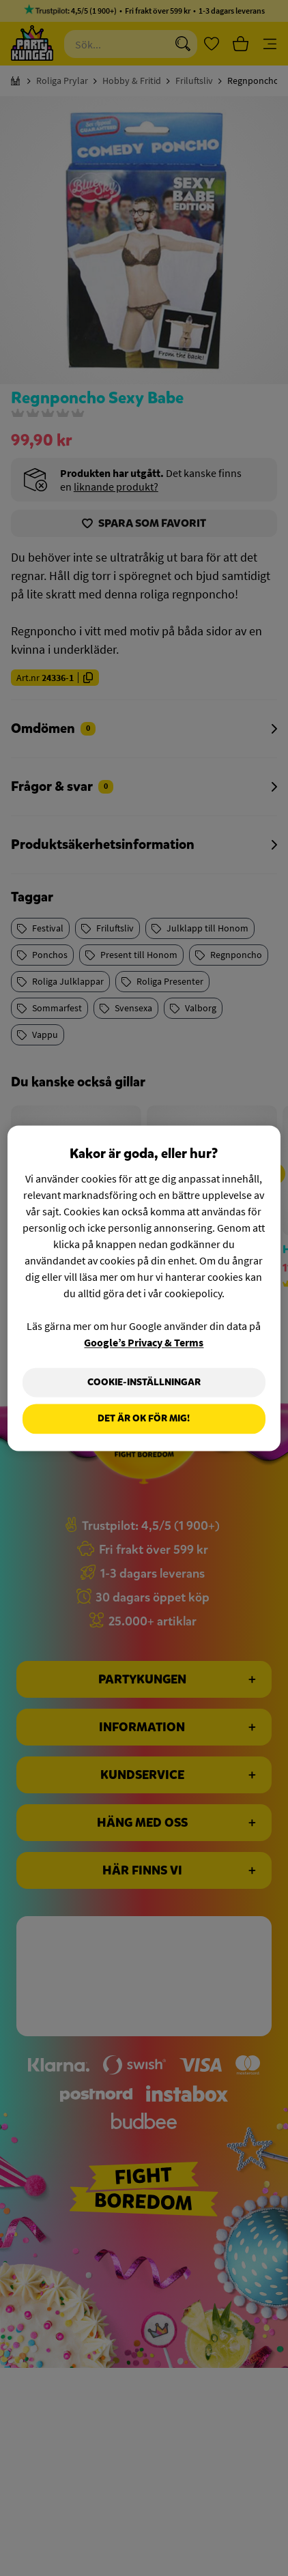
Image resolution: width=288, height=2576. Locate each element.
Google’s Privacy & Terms (143, 1342)
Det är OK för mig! (144, 1419)
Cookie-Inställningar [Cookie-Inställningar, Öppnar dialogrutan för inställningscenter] (144, 1382)
